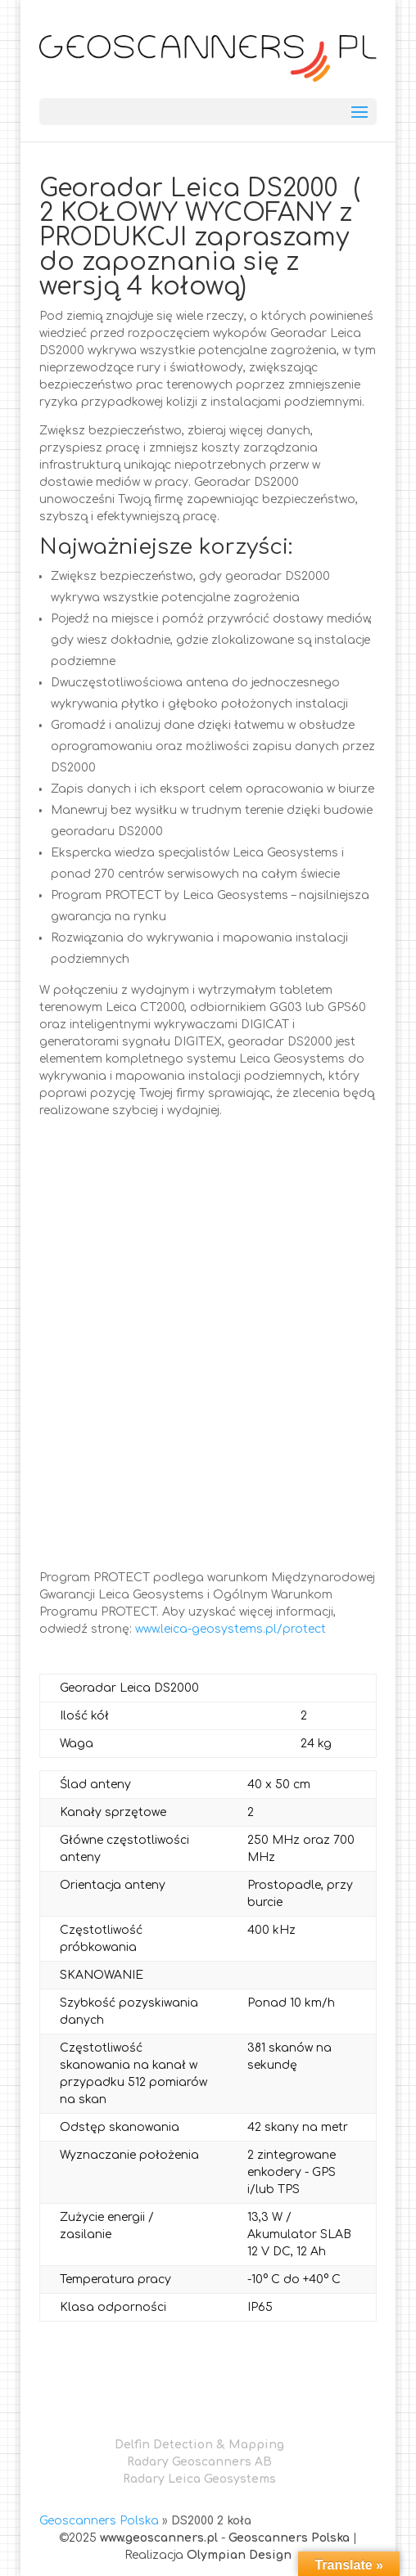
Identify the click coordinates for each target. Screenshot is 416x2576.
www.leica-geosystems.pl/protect (230, 1629)
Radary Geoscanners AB (199, 2462)
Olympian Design (239, 2555)
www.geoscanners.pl (159, 2538)
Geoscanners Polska (99, 2521)
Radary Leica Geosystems (199, 2479)
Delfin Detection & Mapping (199, 2445)
